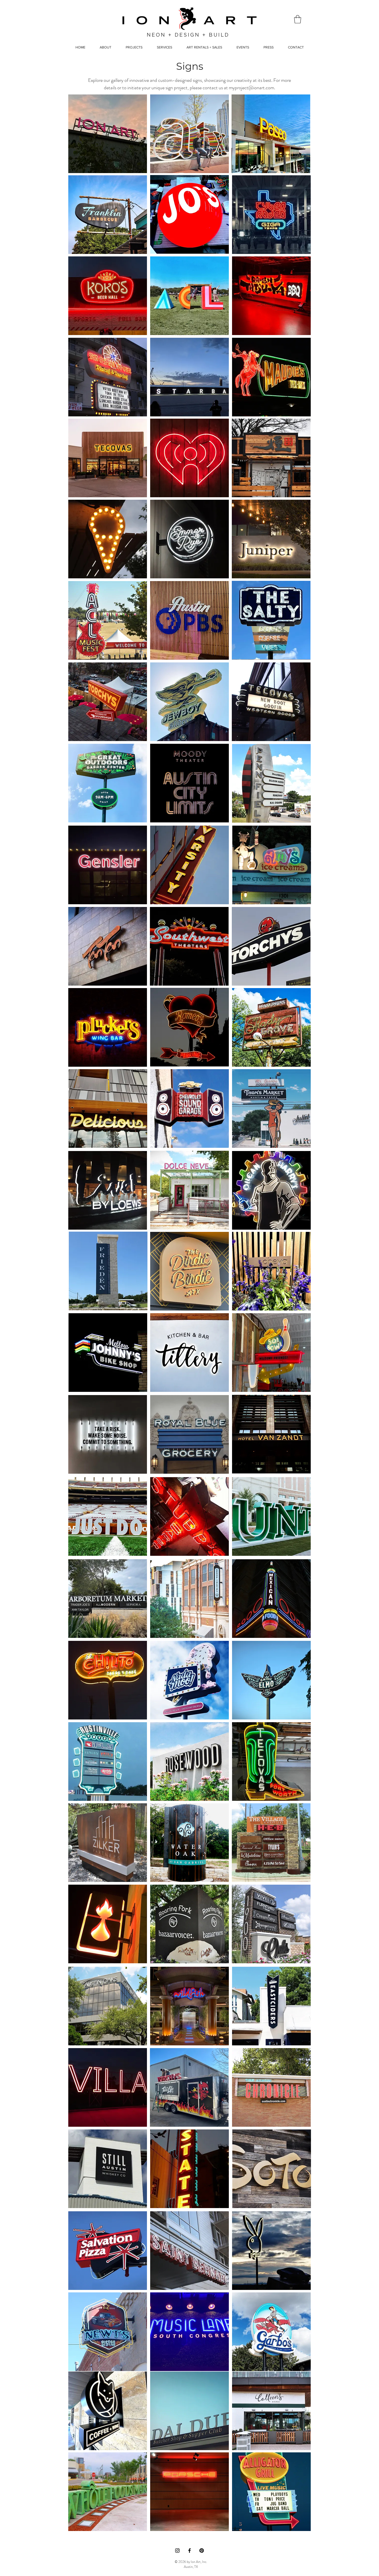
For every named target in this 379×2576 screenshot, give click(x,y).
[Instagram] (177, 2550)
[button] (297, 19)
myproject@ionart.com (251, 87)
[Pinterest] (202, 2550)
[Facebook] (189, 2550)
